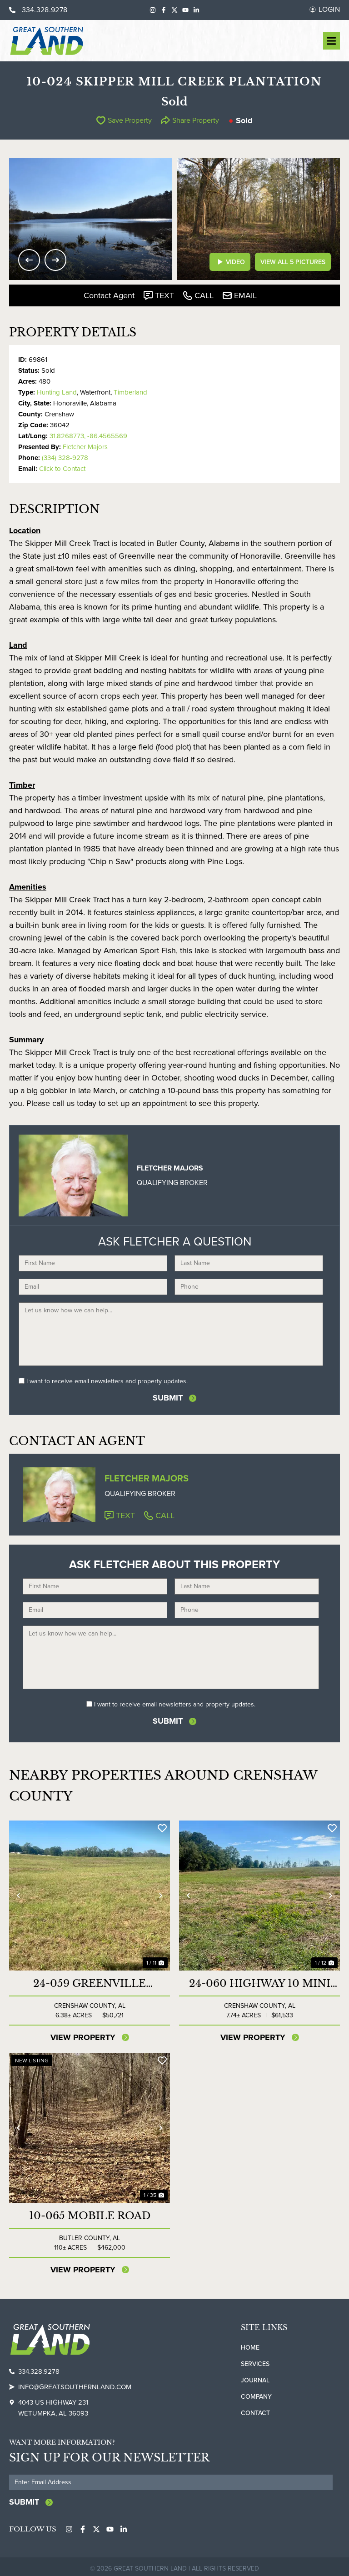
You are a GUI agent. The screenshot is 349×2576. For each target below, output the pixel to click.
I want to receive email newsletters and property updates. (107, 1381)
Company (256, 2392)
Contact (255, 2408)
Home (250, 2343)
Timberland (130, 392)
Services (255, 2359)
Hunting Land (57, 392)
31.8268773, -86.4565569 (88, 436)
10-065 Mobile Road (89, 2211)
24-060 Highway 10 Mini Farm (259, 1979)
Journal (255, 2376)
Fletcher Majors (85, 447)
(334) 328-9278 (65, 458)
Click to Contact (62, 469)
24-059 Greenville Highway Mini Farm (89, 1979)
